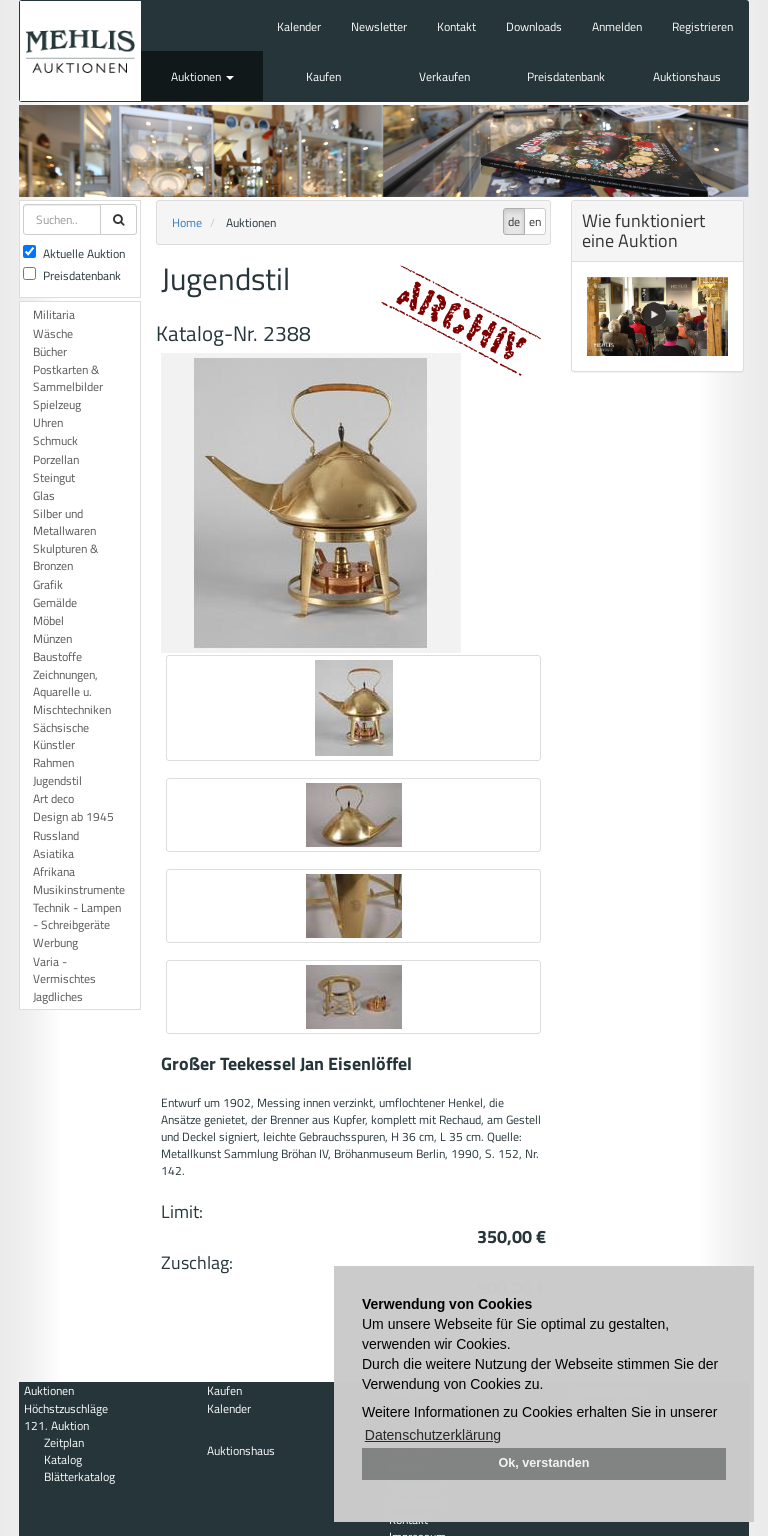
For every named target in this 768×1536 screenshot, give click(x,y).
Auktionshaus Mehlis (80, 51)
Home (187, 222)
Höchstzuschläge (66, 1408)
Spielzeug (57, 404)
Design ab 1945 (73, 816)
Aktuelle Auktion (74, 253)
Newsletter (379, 26)
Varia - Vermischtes (64, 970)
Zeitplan (64, 1442)
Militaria (54, 314)
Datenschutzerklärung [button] (433, 1435)
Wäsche (53, 333)
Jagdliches (58, 996)
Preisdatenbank (566, 76)
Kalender (299, 26)
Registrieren (702, 26)
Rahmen (53, 762)
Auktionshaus (687, 76)
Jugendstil (57, 780)
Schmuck (55, 440)
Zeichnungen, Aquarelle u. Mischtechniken (72, 691)
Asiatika (53, 853)
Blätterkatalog (79, 1476)
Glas (44, 495)
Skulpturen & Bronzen (65, 557)
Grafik (48, 584)
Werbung (55, 942)
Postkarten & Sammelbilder (68, 378)
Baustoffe (57, 656)
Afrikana (54, 871)
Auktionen (202, 76)
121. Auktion (56, 1425)
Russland (56, 835)
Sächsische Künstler (61, 736)
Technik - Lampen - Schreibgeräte (77, 916)
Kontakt (456, 26)
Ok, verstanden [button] (544, 1463)
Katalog (63, 1459)
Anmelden (617, 26)
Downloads (534, 26)
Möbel (48, 620)
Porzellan (56, 459)
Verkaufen (444, 76)
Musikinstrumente (79, 889)
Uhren (48, 422)
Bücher (50, 351)
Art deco (53, 798)
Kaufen (323, 76)
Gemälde (55, 602)
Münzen (52, 638)
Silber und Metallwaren (64, 522)
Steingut (54, 477)
